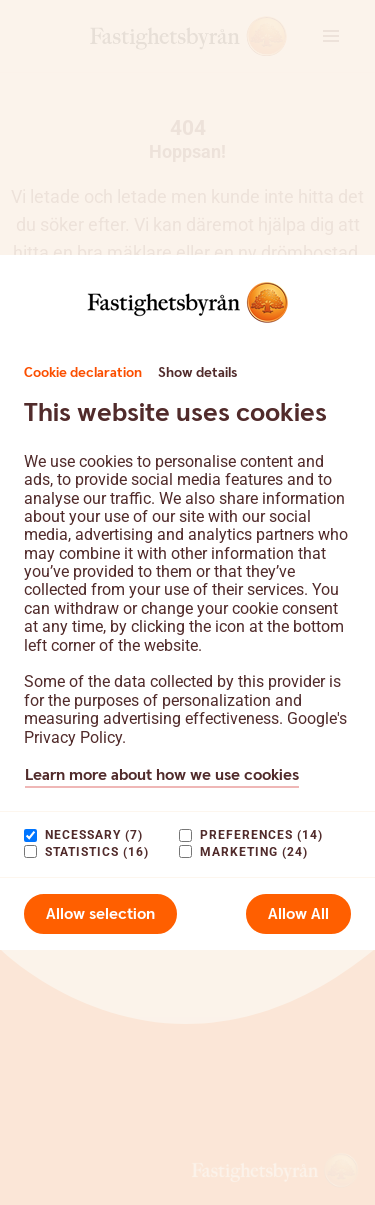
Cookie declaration (83, 373)
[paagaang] (30, 835)
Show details (197, 373)
